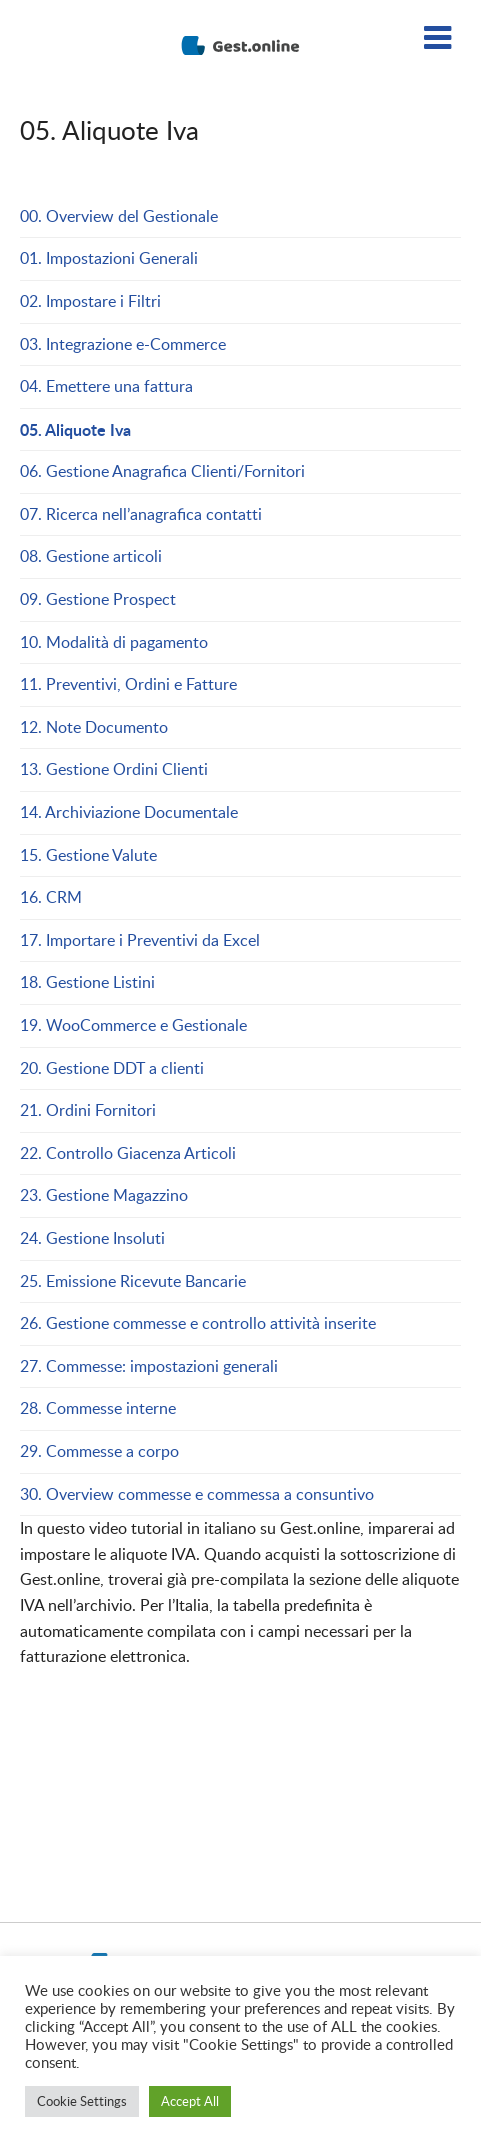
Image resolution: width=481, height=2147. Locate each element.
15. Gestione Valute (88, 855)
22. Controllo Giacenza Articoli (128, 1153)
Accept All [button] (190, 2101)
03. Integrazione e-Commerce (123, 344)
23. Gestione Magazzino (104, 1195)
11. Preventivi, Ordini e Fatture (130, 684)
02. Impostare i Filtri (90, 301)
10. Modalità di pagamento (114, 642)
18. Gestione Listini (87, 982)
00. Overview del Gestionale (119, 216)
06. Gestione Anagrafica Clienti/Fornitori (162, 471)
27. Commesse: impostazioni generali (149, 1366)
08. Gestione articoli (91, 556)
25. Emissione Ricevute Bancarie (133, 1281)
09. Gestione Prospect (98, 599)
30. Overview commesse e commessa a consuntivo (197, 1494)
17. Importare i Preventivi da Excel (140, 940)
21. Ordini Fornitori (88, 1110)
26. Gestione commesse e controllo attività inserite (198, 1323)
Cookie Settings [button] (82, 2101)
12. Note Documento (94, 727)
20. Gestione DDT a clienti (112, 1068)
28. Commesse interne (98, 1408)
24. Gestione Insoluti (92, 1238)
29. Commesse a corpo (99, 1451)
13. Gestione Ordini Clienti (116, 769)
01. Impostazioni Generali (109, 258)
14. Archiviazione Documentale (129, 812)
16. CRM (51, 897)
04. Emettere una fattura (106, 386)
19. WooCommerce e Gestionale (133, 1025)
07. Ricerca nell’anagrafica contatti (141, 514)
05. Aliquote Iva (75, 429)
